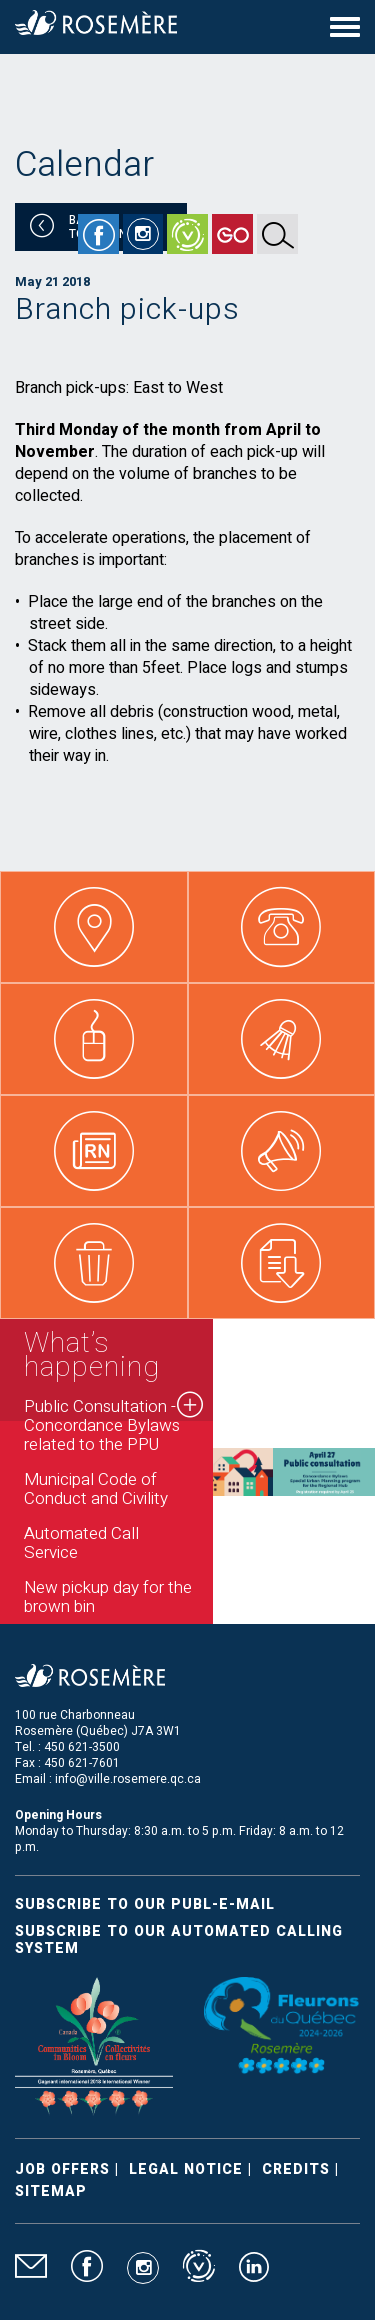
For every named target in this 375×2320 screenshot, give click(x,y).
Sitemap (51, 2191)
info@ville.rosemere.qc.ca (128, 1779)
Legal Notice (186, 2169)
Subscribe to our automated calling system (179, 1940)
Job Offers (62, 2169)
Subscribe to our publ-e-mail (145, 1904)
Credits (296, 2169)
